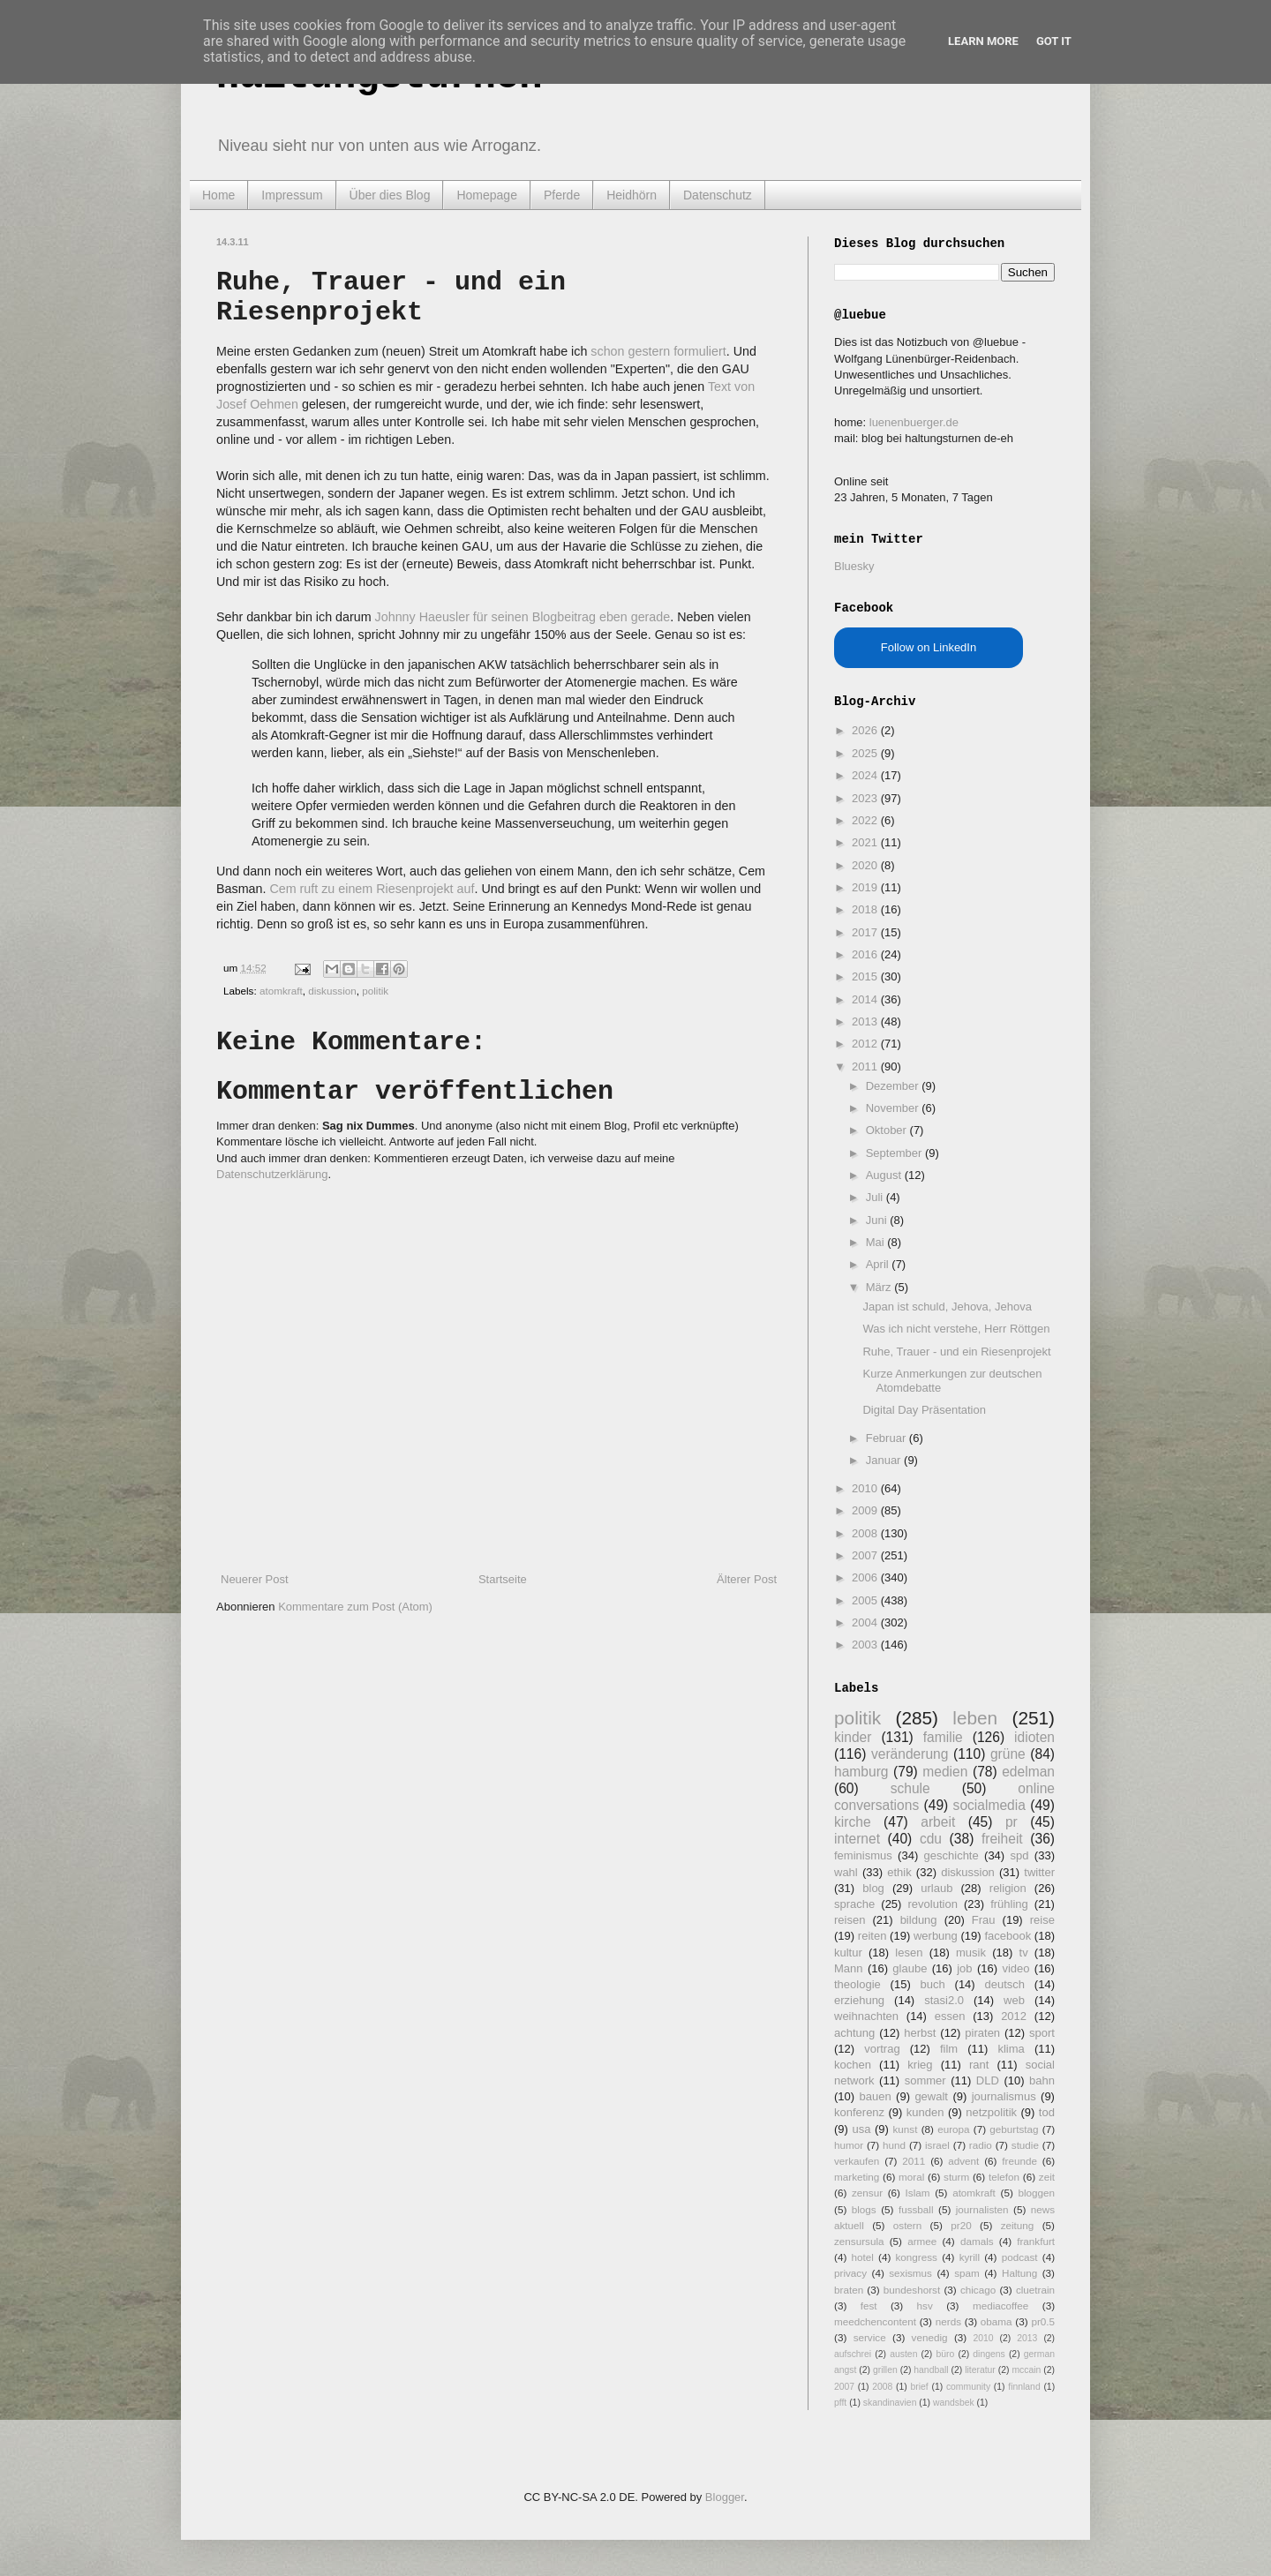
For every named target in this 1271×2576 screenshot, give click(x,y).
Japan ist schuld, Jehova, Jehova (947, 1306)
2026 (866, 730)
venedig (930, 2337)
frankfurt (1036, 2241)
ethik (899, 1872)
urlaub (936, 1888)
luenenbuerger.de (914, 422)
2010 (866, 1488)
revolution (933, 1904)
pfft (840, 2402)
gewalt (931, 2096)
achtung (854, 2032)
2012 (866, 1043)
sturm (956, 2176)
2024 (866, 775)
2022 (866, 820)
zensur (867, 2192)
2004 (866, 1622)
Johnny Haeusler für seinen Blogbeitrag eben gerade (523, 617)
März (880, 1287)
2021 (866, 842)
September (895, 1153)
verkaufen (856, 2161)
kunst (904, 2129)
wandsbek (953, 2402)
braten (848, 2289)
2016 (866, 954)
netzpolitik (991, 2112)
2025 (866, 753)
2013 (866, 1021)
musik (971, 1952)
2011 (866, 1066)
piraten (982, 2032)
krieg (919, 2064)
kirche (852, 1821)
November (894, 1108)
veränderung (910, 1753)
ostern (907, 2225)
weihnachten (866, 2016)
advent (963, 2161)
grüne (1008, 1753)
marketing (856, 2176)
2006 (866, 1577)
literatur (980, 2370)
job (964, 1968)
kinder (852, 1737)
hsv (925, 2305)
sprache (854, 1904)
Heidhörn (631, 195)
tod (1047, 2112)
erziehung (859, 2000)
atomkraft (281, 990)
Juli (876, 1197)
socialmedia (989, 1805)
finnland (1024, 2387)
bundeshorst (912, 2289)
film (949, 2048)
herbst (920, 2032)
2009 (866, 1510)
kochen (852, 2064)
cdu (931, 1838)
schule (910, 1788)
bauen (875, 2096)
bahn (1042, 2080)
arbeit (938, 1821)
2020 (866, 865)
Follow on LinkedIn (928, 647)
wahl (846, 1872)
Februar (887, 1438)
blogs (864, 2209)
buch (933, 1984)
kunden (925, 2112)
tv (1023, 1952)
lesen (908, 1952)
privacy (850, 2273)
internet (857, 1838)
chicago (978, 2289)
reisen (849, 1919)
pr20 (961, 2225)
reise (1042, 1919)
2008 (866, 1533)
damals (977, 2241)
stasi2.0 (944, 2000)
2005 (866, 1600)
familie (943, 1737)
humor (848, 2145)
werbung (936, 1935)
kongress (916, 2257)
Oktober (888, 1130)
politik (375, 990)
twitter (1039, 1872)
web (1014, 2000)
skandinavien (890, 2402)
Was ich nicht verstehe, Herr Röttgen (955, 1328)
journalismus (1004, 2096)
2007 (866, 1555)
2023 (866, 798)
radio (980, 2145)
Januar (885, 1460)
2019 (866, 887)
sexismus (910, 2273)
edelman (1028, 1771)
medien (944, 1771)
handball (931, 2370)
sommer (925, 2080)
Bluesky (854, 566)
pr (1011, 1821)
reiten (872, 1935)
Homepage (486, 195)
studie (1025, 2145)
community (968, 2387)
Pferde (562, 195)
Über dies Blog (390, 195)
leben (974, 1718)
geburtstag (1013, 2129)
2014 (866, 999)
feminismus (863, 1855)
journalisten (982, 2209)
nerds (948, 2321)
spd (1020, 1855)
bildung (918, 1919)
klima (1010, 2048)
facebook (1007, 1935)
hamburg (861, 1771)
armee (921, 2241)
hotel (862, 2257)
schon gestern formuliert (658, 351)
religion (1008, 1888)
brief (920, 2387)
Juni (878, 1220)
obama (996, 2321)
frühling (1009, 1904)
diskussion (332, 990)
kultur (848, 1952)
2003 (866, 1644)
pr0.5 (1043, 2321)
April (879, 1264)
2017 (866, 932)
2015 (866, 976)
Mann (848, 1968)
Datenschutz (717, 195)
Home (218, 195)
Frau (984, 1919)
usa (861, 2129)
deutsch (1004, 1984)
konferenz (859, 2112)
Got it (1054, 41)
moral (911, 2176)
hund (894, 2145)
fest (869, 2305)
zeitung (1017, 2225)
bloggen (1036, 2192)
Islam (918, 2192)
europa (953, 2129)
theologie (857, 1984)
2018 (866, 909)
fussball (916, 2209)
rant (979, 2064)
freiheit (1002, 1838)
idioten (1034, 1737)
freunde (1019, 2161)
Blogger (724, 2497)
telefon (1004, 2176)
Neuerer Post (255, 1579)
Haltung (1019, 2273)
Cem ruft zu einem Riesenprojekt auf (371, 889)
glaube (909, 1968)
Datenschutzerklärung (271, 1174)
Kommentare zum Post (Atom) (355, 1606)
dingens (988, 2354)
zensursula (859, 2241)
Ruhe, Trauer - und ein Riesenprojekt (956, 1351)
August (885, 1175)
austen (903, 2354)
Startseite (502, 1579)
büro (945, 2354)
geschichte (951, 1855)
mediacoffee (1000, 2305)
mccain (1026, 2370)
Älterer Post (747, 1579)
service (870, 2337)
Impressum (291, 195)
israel (937, 2145)
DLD (987, 2080)
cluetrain (1035, 2289)
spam (967, 2273)
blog (873, 1888)
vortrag (881, 2048)
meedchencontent (875, 2321)
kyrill (969, 2257)
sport (1042, 2032)
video (1015, 1968)
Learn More (983, 41)
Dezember (894, 1086)
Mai (877, 1242)
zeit (1047, 2176)
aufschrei (852, 2354)
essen (950, 2016)
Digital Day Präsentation (923, 1409)
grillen (885, 2370)
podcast (1020, 2257)
